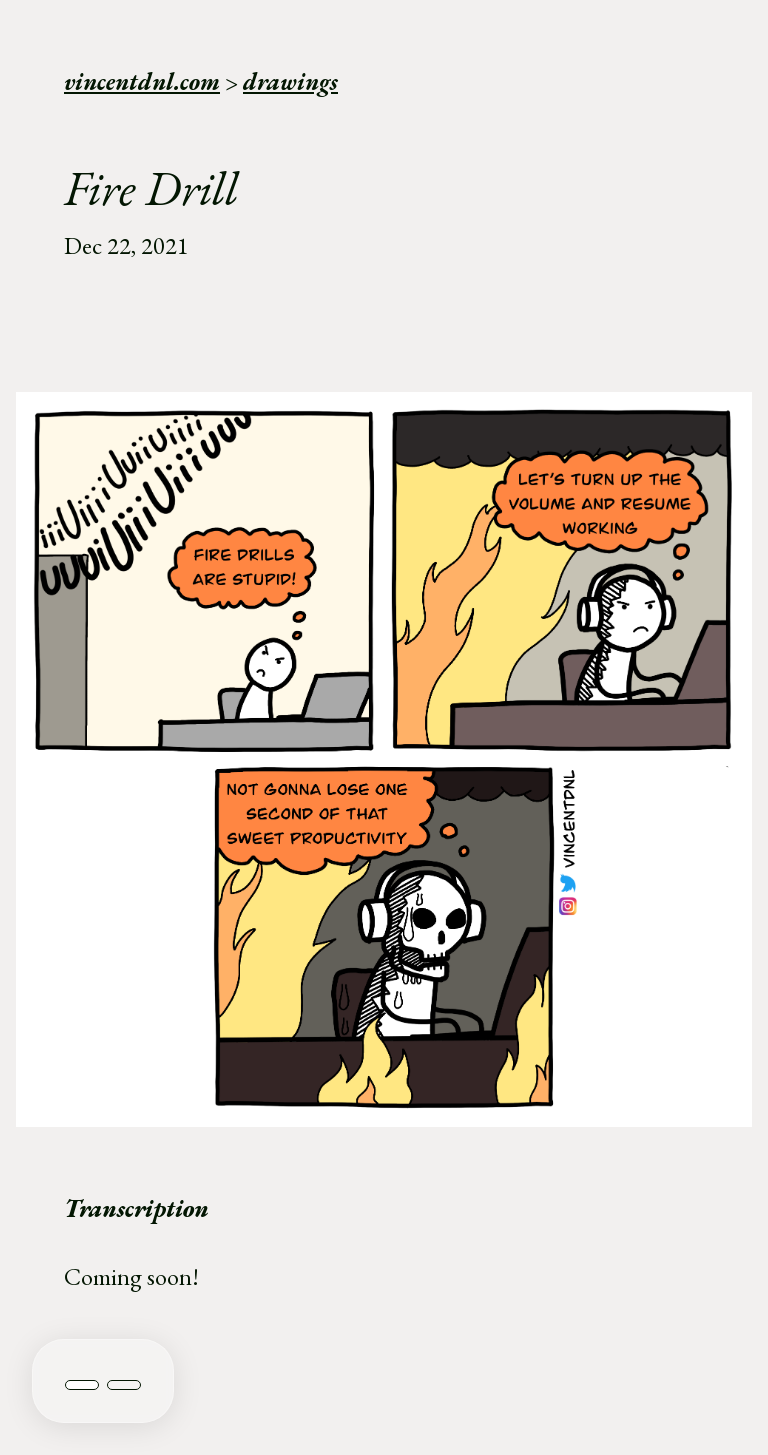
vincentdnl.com (142, 81)
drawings (290, 81)
